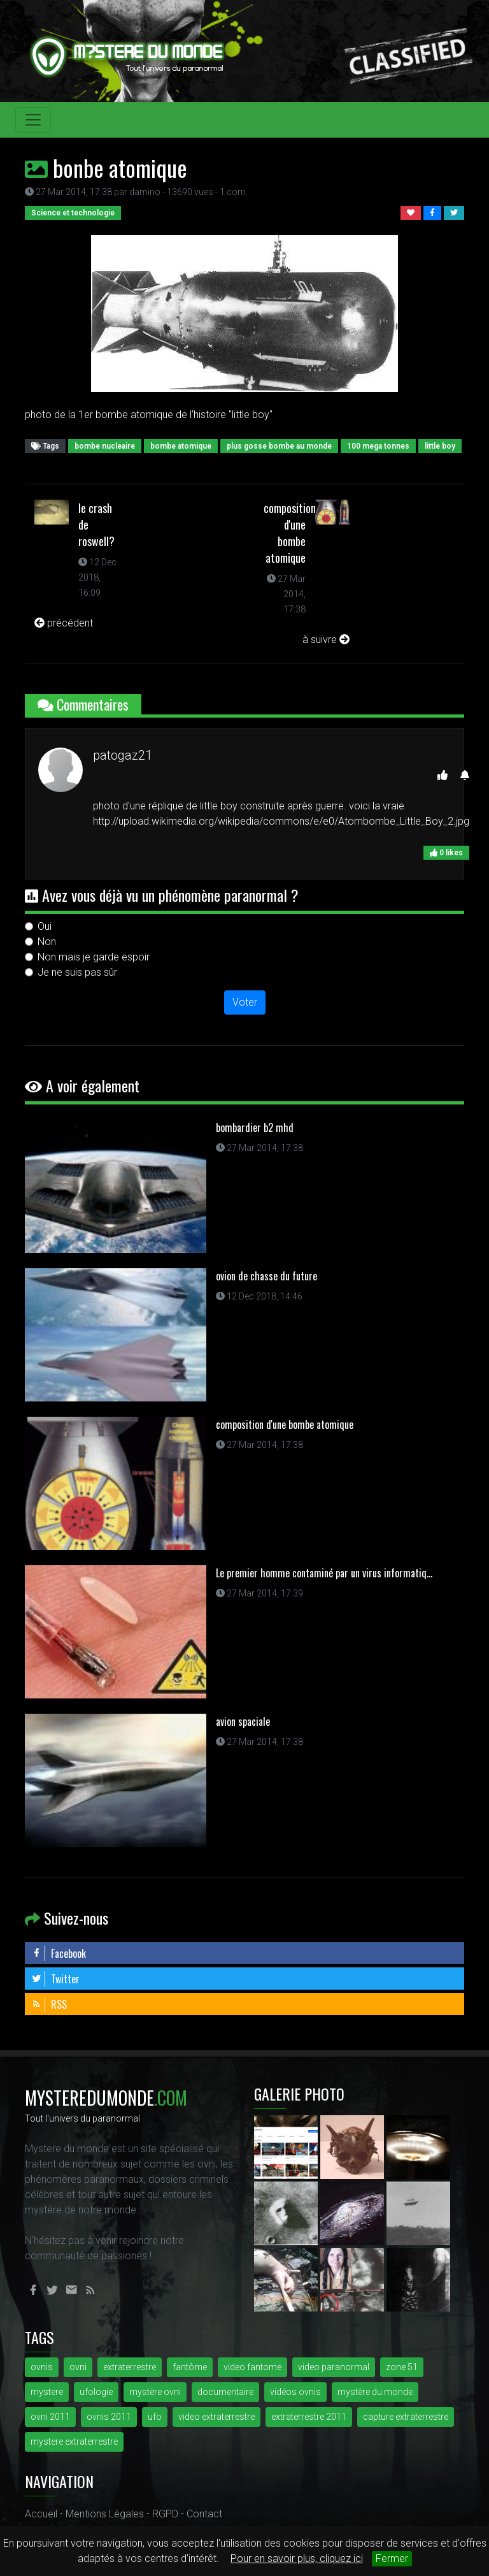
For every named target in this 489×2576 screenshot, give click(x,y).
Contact (204, 2514)
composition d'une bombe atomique (290, 533)
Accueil (41, 2514)
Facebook (58, 1953)
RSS (49, 2004)
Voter (244, 1002)
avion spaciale (243, 1721)
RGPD (165, 2514)
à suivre (326, 639)
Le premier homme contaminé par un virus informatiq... (324, 1573)
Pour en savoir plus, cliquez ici (296, 2558)
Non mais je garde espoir (94, 957)
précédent (63, 623)
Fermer (392, 2558)
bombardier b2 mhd (255, 1127)
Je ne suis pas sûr (77, 972)
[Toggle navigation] (33, 120)
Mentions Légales (105, 2514)
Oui (45, 926)
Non (47, 942)
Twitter (55, 1978)
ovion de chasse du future (266, 1276)
